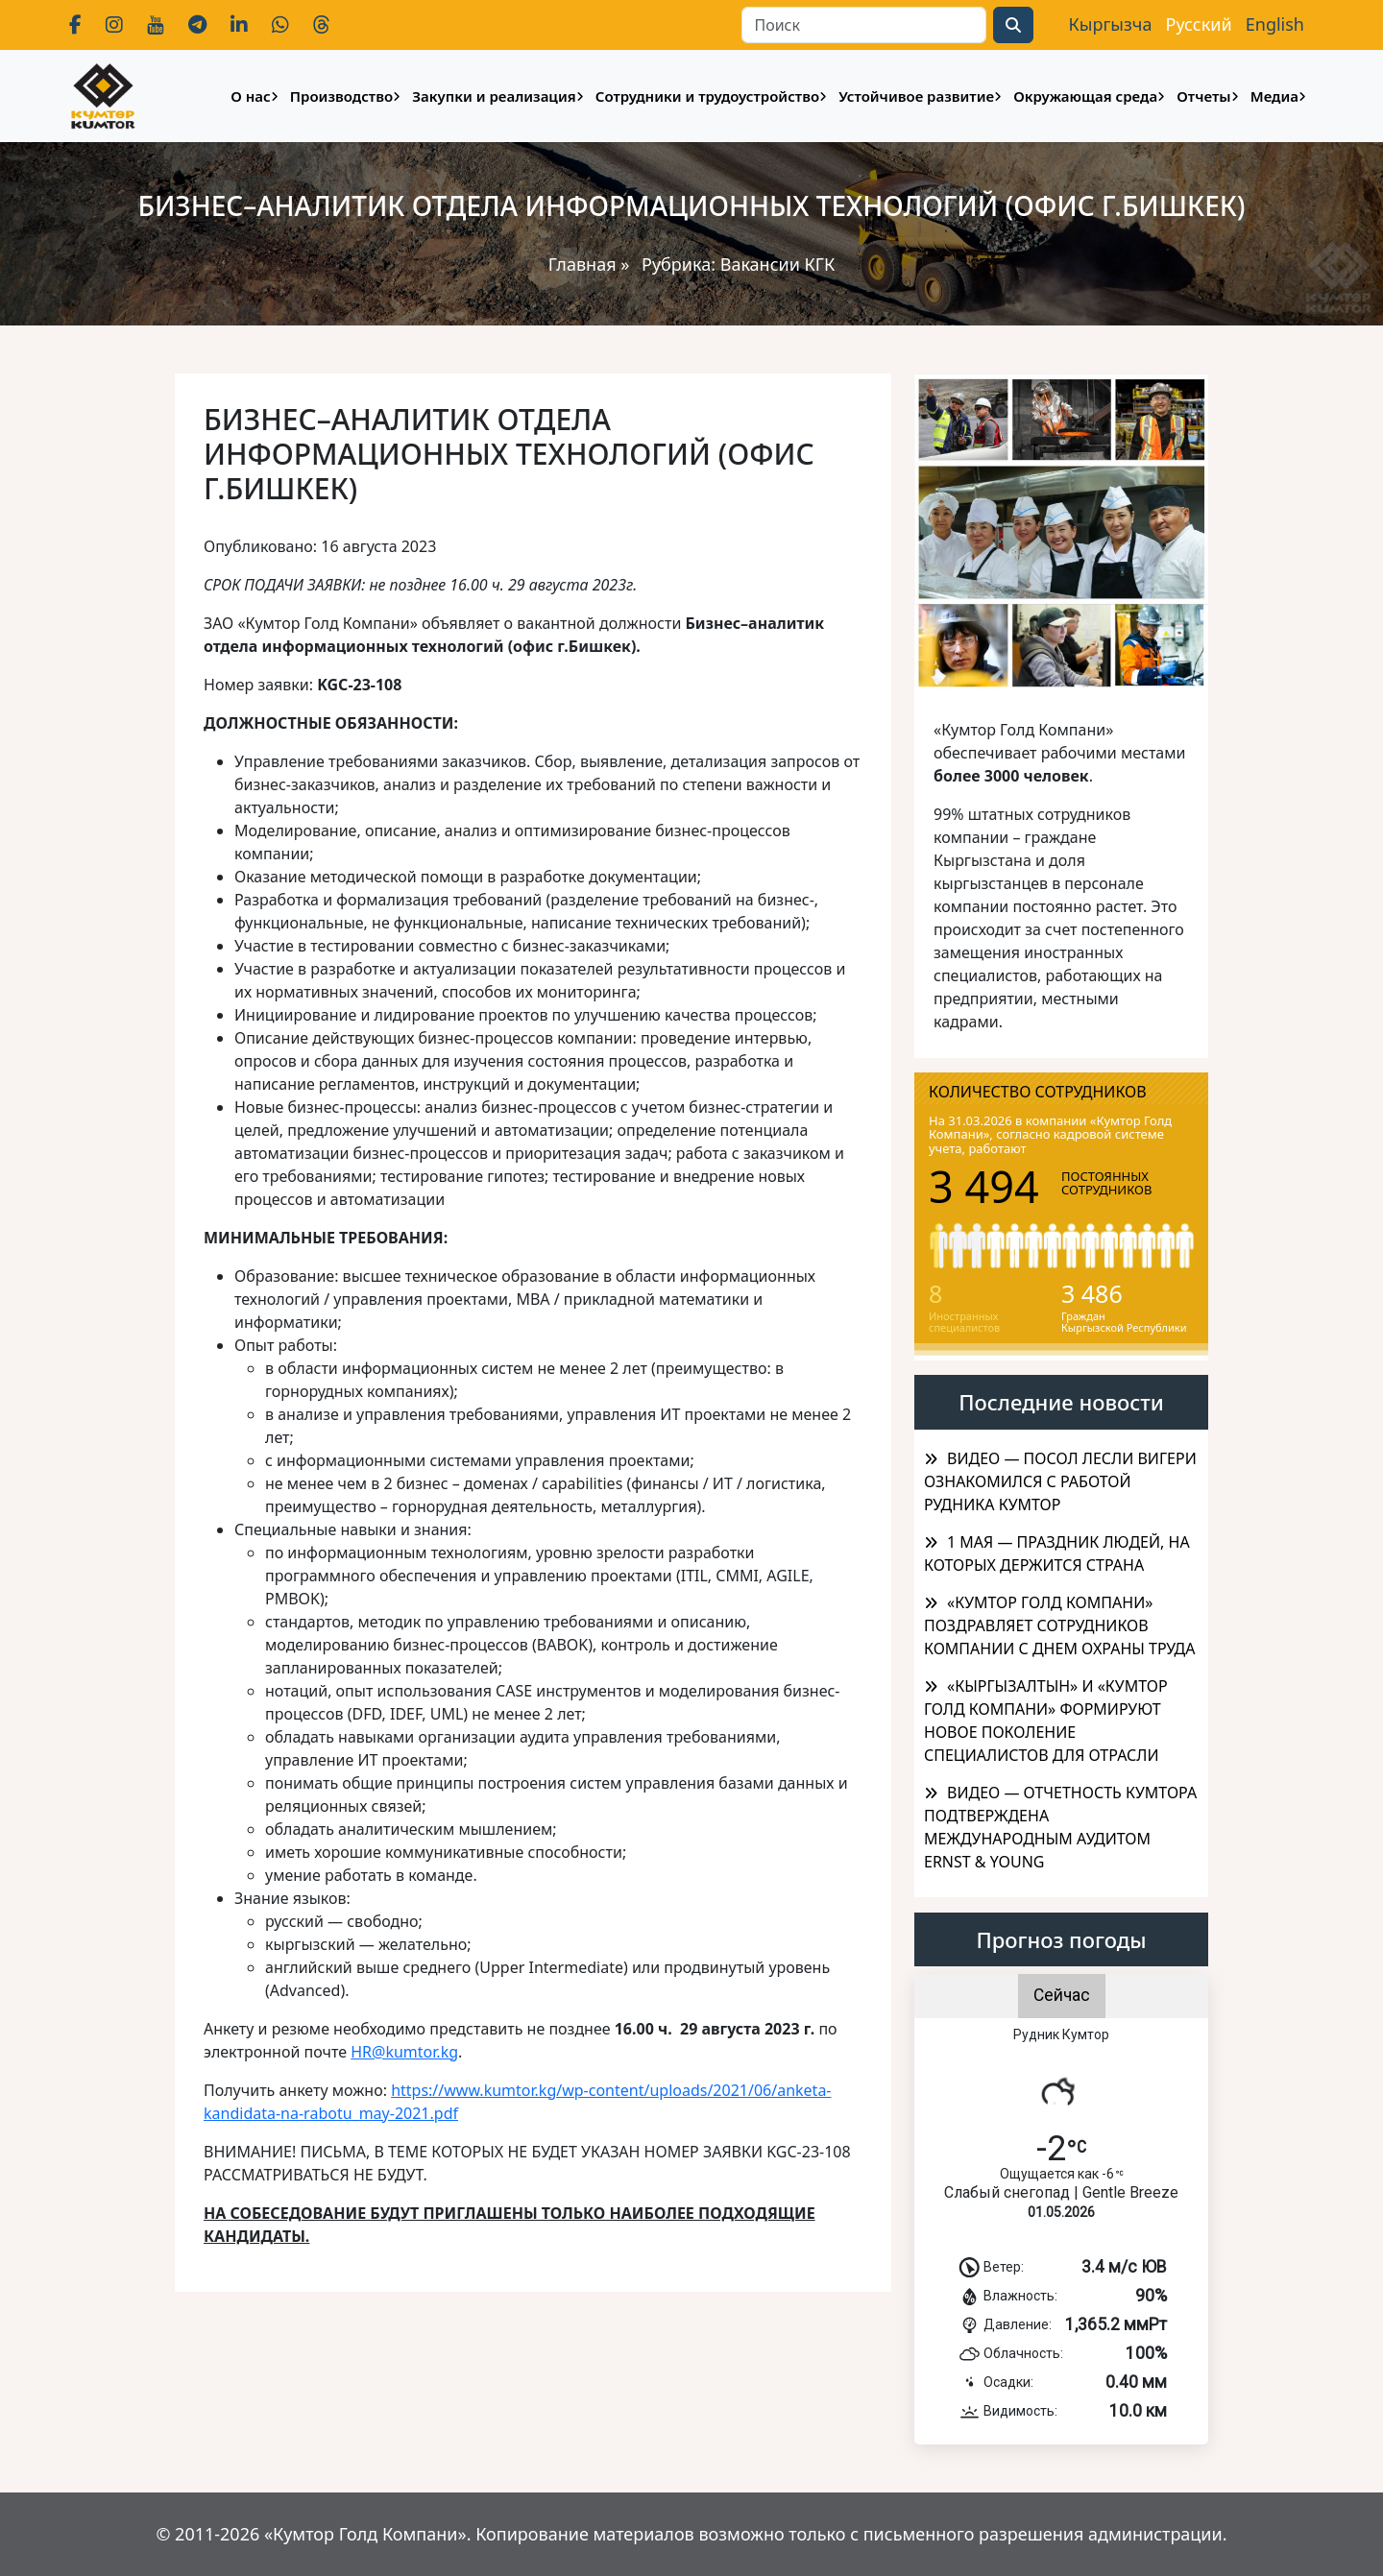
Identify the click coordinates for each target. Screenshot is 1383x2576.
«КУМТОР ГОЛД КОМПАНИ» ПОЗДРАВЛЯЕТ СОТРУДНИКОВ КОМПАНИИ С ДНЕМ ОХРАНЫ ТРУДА (1059, 1625)
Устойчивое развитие (916, 96)
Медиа (1274, 96)
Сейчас (1061, 1995)
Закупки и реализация (493, 96)
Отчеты (1203, 96)
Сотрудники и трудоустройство (707, 96)
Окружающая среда (1085, 96)
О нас (250, 96)
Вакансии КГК (778, 264)
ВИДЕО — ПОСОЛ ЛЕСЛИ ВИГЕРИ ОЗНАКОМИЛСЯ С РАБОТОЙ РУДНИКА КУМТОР (1060, 1481)
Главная (582, 264)
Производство (341, 96)
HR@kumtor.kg (404, 2051)
